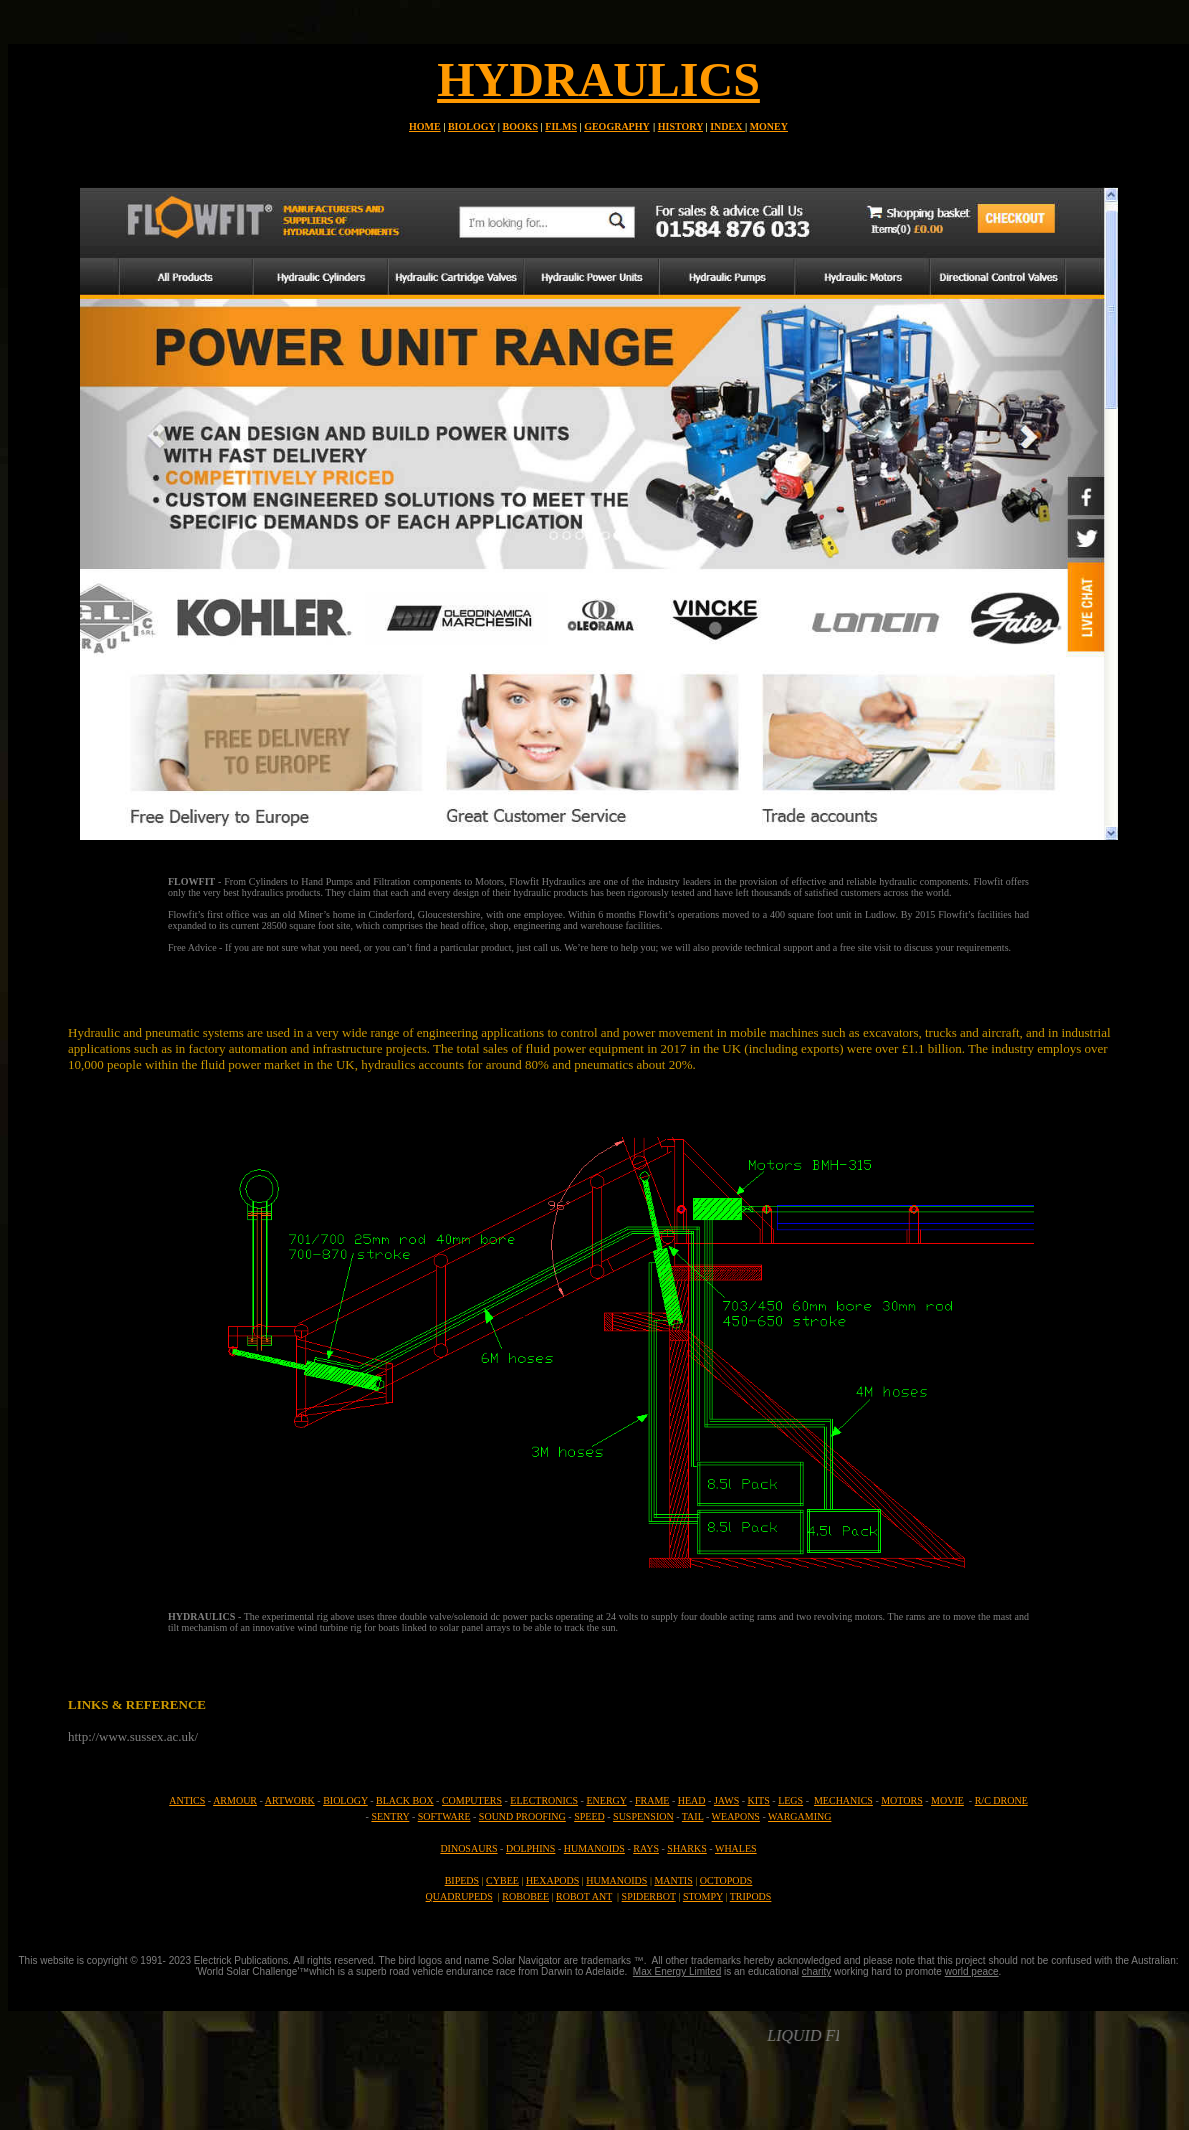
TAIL (693, 1816)
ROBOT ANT (584, 1896)
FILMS (561, 126)
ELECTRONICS (544, 1800)
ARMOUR (235, 1800)
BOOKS (521, 126)
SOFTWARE (444, 1816)
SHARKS (686, 1848)
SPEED (589, 1816)
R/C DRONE (1001, 1800)
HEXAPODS (552, 1880)
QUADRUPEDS (459, 1896)
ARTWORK (290, 1800)
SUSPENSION (643, 1816)
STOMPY (703, 1896)
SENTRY (390, 1816)
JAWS (726, 1800)
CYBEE (502, 1880)
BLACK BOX (405, 1800)
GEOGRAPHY (617, 126)
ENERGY (606, 1800)
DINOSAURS (468, 1848)
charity (816, 1971)
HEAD (692, 1800)
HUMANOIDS (594, 1848)
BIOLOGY (471, 126)
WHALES (736, 1848)
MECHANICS (843, 1800)
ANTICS (187, 1800)
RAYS (646, 1848)
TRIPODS (751, 1896)
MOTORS (902, 1800)
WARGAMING (799, 1816)
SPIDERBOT (649, 1896)
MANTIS (673, 1880)
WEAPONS (736, 1816)
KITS (759, 1800)
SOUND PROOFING (522, 1816)
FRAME (652, 1800)
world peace (972, 1971)
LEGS (790, 1800)
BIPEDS (462, 1880)
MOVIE (947, 1800)
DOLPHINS (530, 1848)
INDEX (727, 126)
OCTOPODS (726, 1880)
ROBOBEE (525, 1896)
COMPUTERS (472, 1800)
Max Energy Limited (677, 1971)
